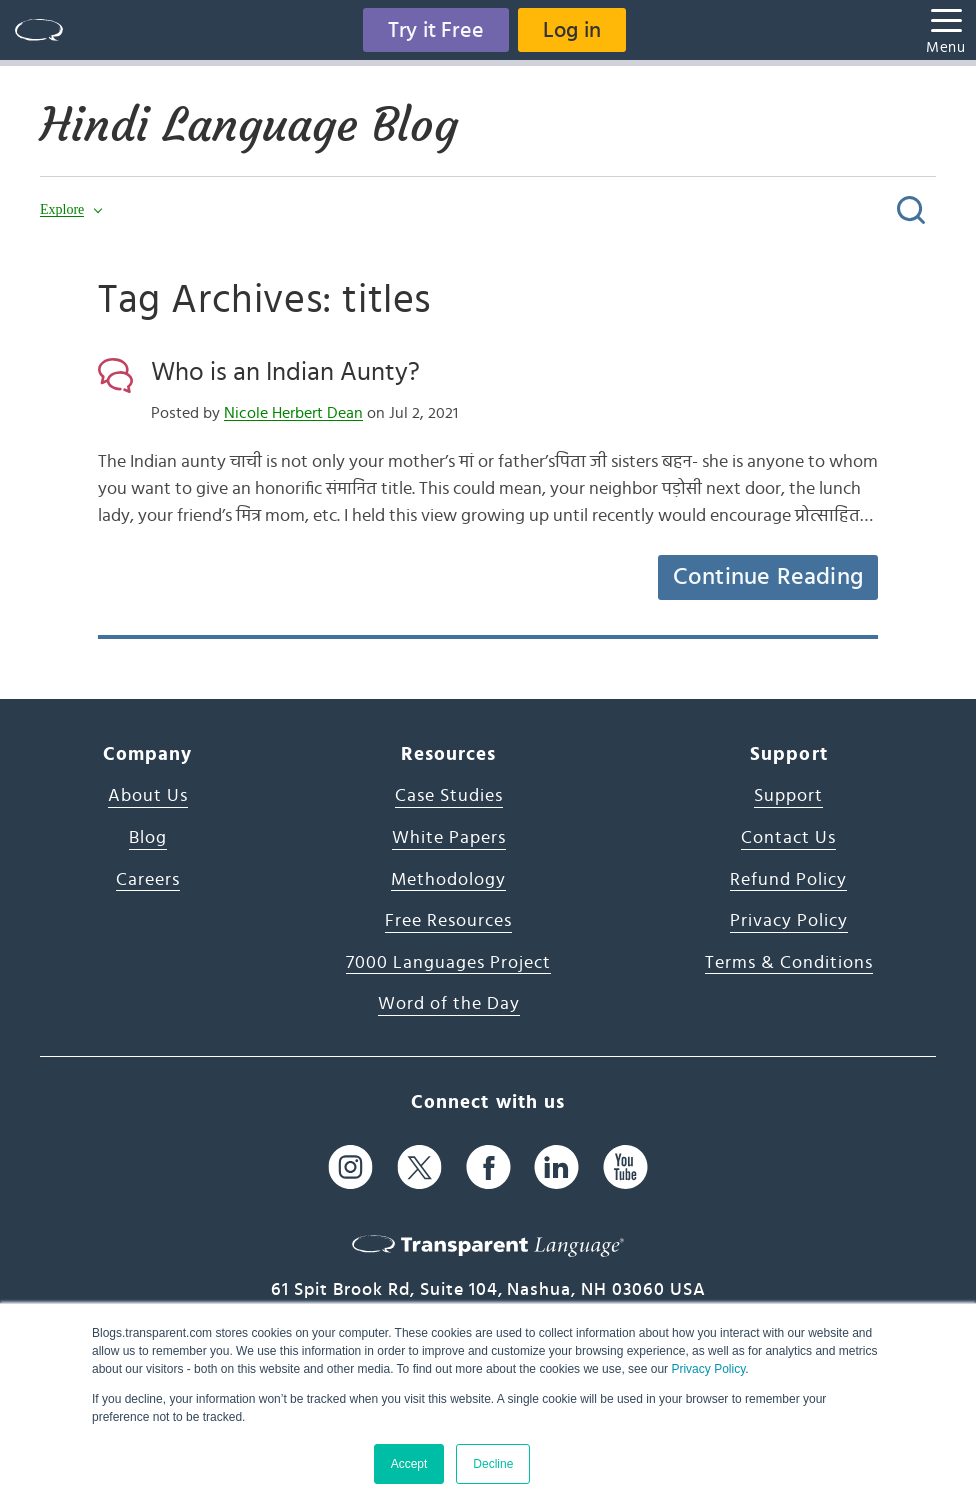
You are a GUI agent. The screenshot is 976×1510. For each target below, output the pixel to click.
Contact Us (788, 838)
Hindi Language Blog (249, 125)
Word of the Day (449, 1004)
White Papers (449, 838)
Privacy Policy (708, 1369)
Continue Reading (768, 577)
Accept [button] (409, 1464)
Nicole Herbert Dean (293, 413)
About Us (148, 796)
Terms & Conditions (789, 963)
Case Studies (449, 796)
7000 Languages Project (448, 963)
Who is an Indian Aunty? (285, 372)
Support (788, 796)
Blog (148, 838)
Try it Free (436, 30)
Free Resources (448, 921)
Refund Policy (788, 880)
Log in (572, 30)
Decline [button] (493, 1464)
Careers (148, 880)
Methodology (448, 880)
